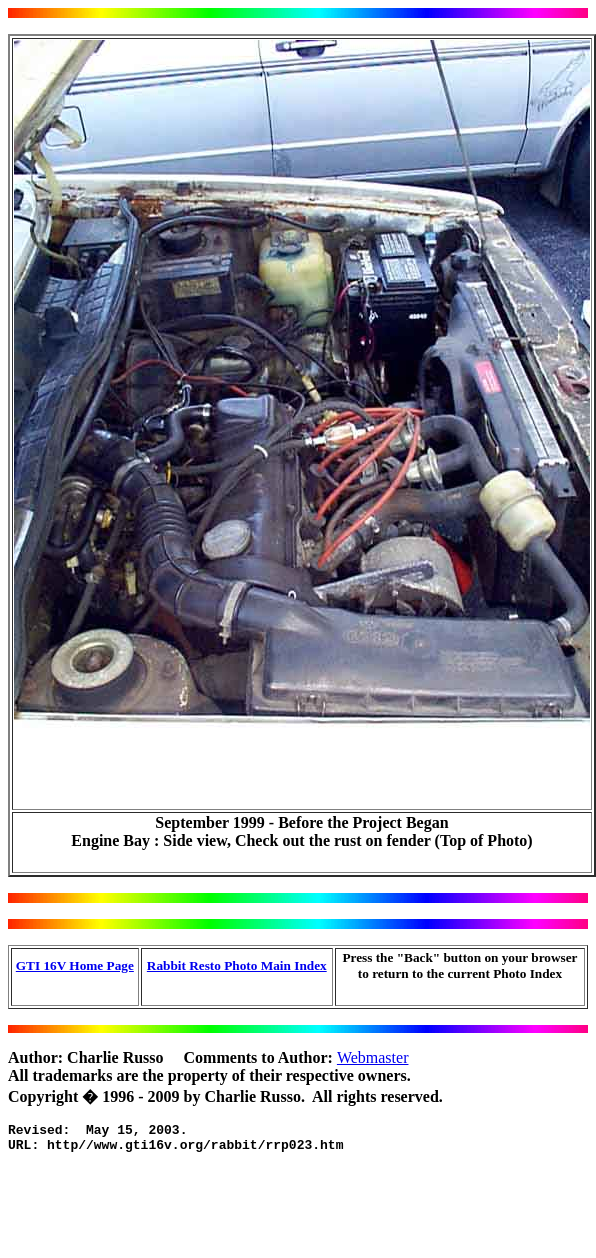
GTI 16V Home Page (75, 965)
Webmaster (373, 1057)
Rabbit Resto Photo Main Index (237, 965)
